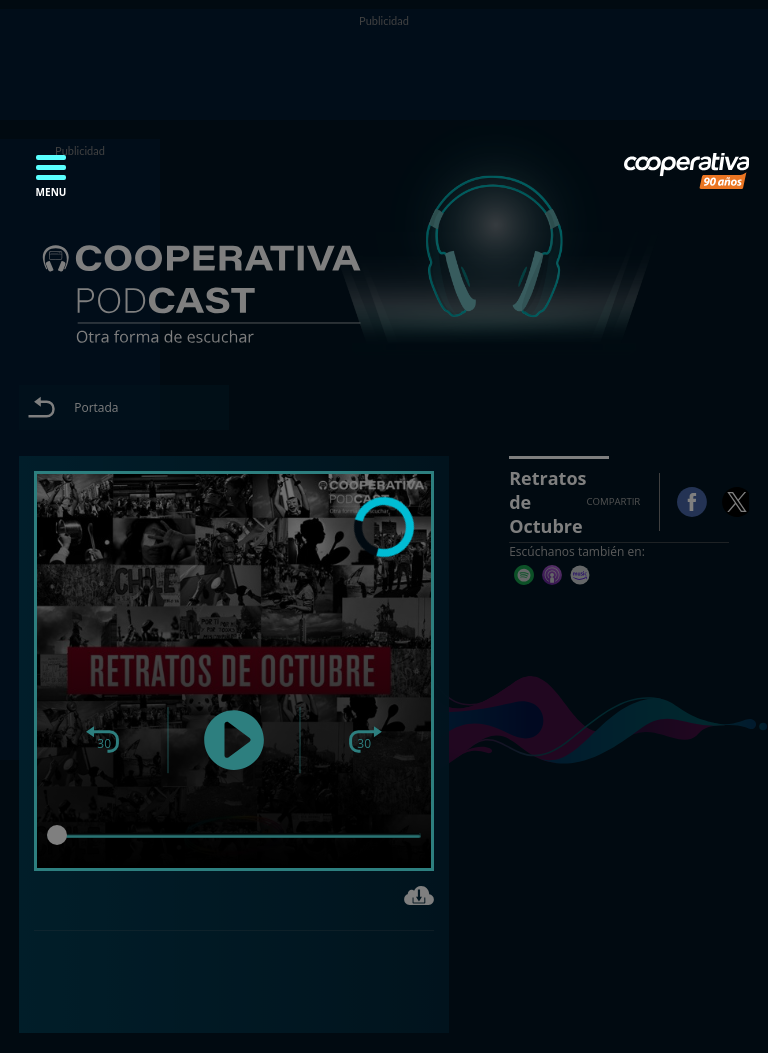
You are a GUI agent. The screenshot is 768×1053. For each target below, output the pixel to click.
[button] (51, 182)
